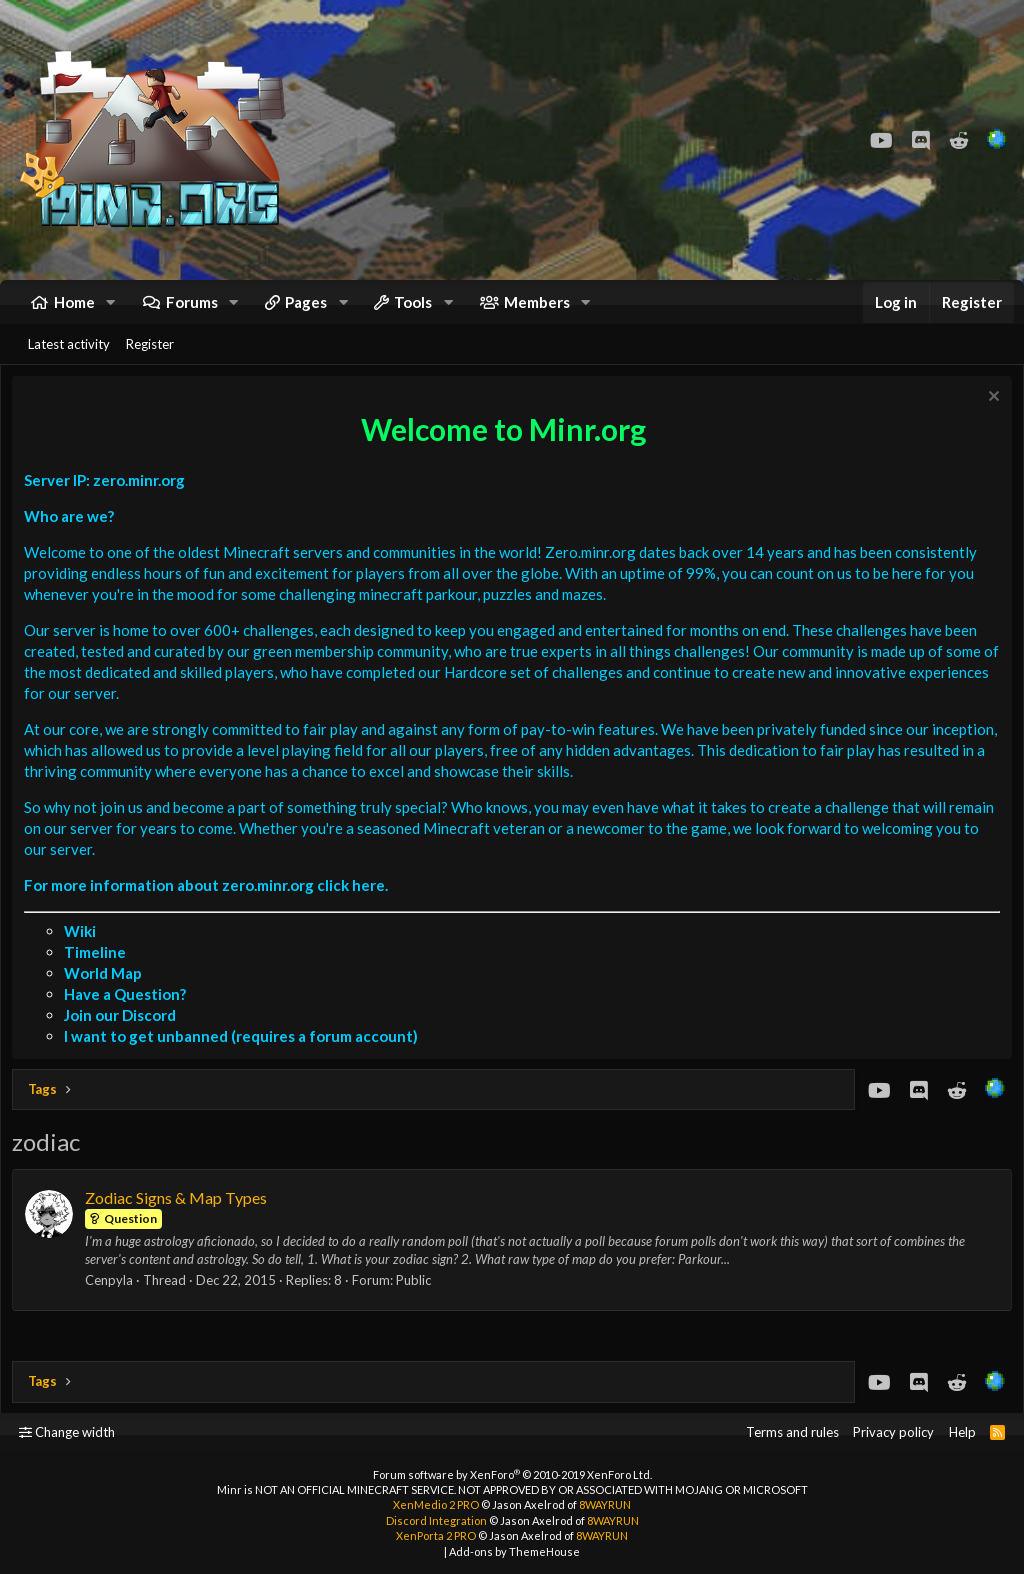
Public (417, 1302)
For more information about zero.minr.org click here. (210, 906)
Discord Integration (436, 1520)
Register (150, 361)
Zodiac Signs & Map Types (180, 1218)
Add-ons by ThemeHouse (514, 1551)
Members (537, 310)
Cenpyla (113, 1302)
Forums (192, 310)
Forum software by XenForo (512, 1474)
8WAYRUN (605, 1504)
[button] (111, 310)
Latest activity (69, 361)
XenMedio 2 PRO (436, 1504)
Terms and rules (792, 1432)
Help (962, 1432)
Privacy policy (893, 1432)
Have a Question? (129, 1015)
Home (74, 310)
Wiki (84, 952)
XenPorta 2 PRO (436, 1535)
